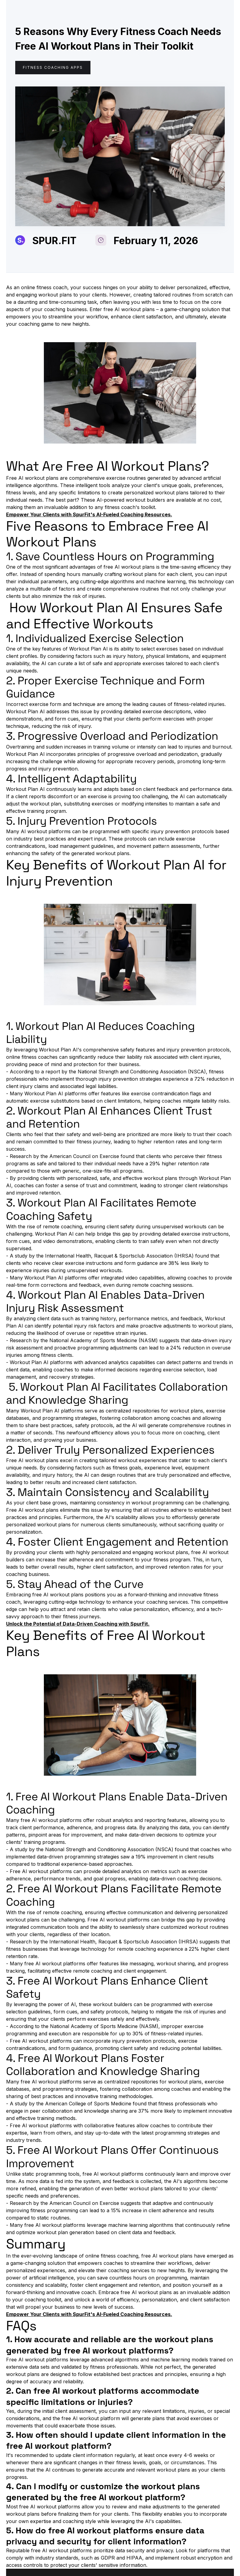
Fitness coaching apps (53, 67)
